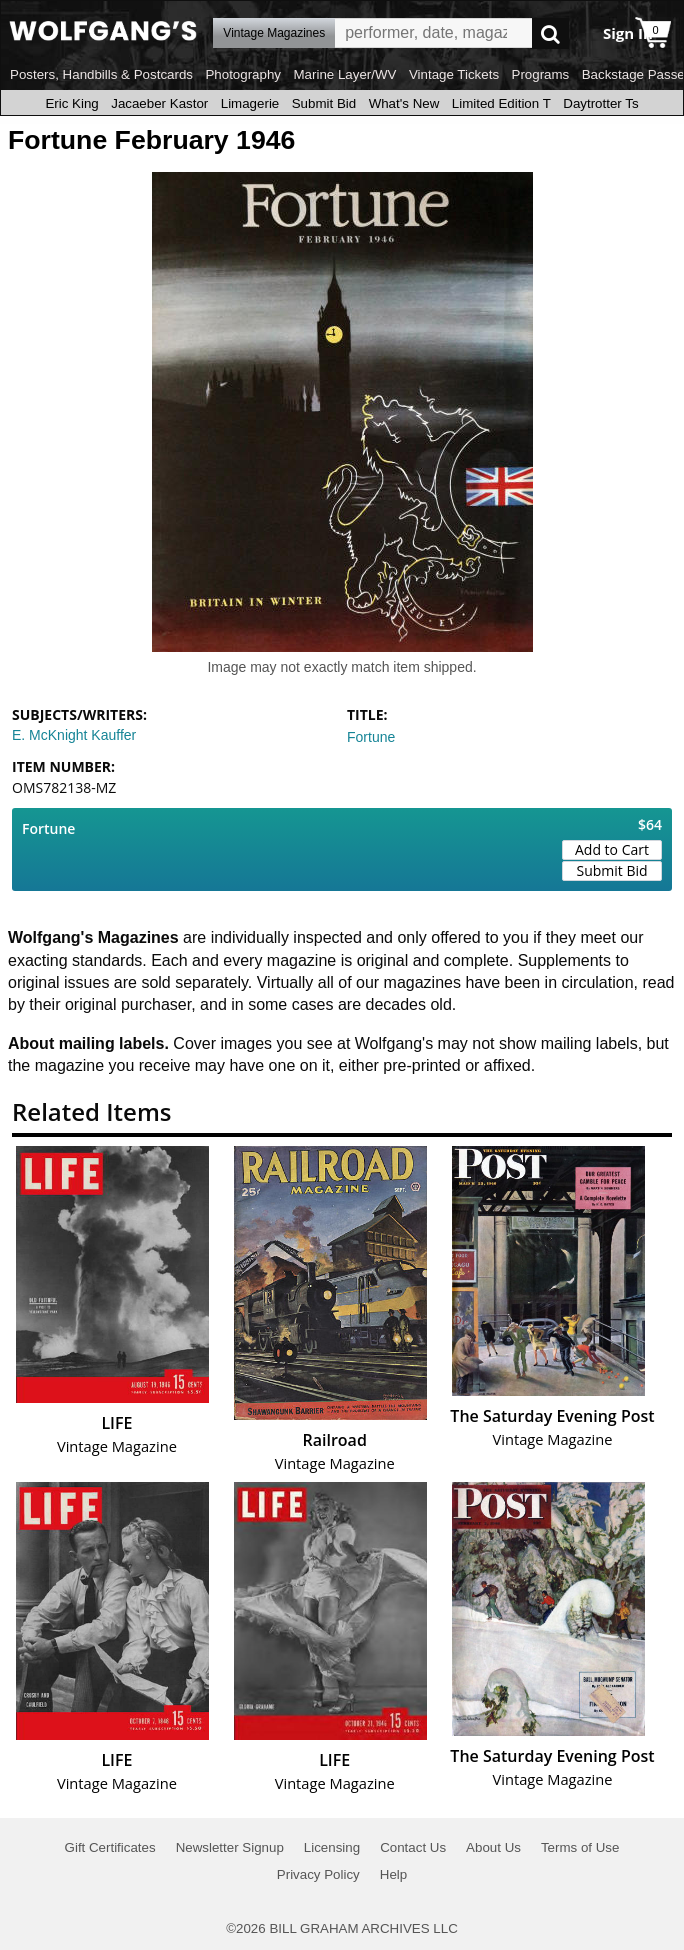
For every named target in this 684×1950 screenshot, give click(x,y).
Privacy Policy (318, 1874)
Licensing (332, 1847)
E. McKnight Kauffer (74, 735)
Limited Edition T (501, 103)
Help (393, 1874)
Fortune (371, 737)
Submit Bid (324, 103)
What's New (404, 103)
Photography (243, 74)
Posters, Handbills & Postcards (101, 74)
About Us (493, 1847)
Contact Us (413, 1847)
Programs (541, 74)
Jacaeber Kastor (159, 103)
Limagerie (250, 103)
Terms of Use (580, 1847)
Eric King (71, 103)
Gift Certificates (110, 1847)
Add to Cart (612, 849)
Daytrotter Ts (600, 103)
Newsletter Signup (230, 1847)
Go (550, 33)
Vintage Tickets (454, 74)
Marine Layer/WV (344, 74)
